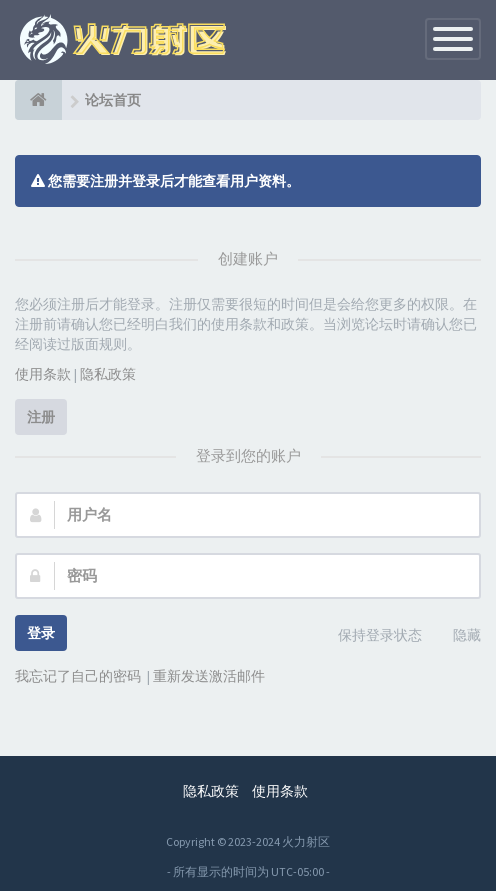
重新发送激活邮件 (209, 676)
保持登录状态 (369, 636)
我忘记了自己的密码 (78, 676)
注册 (41, 417)
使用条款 (43, 374)
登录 (41, 633)
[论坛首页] (38, 100)
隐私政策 (108, 374)
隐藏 (456, 636)
